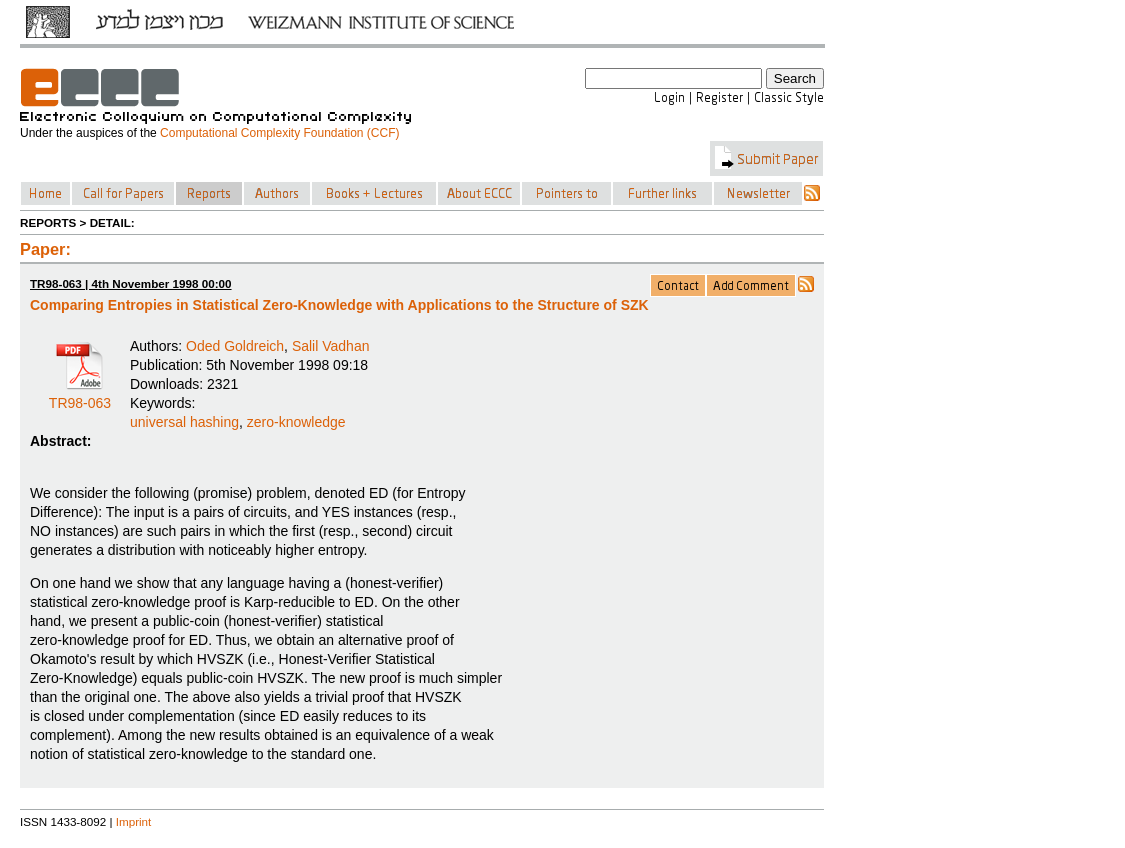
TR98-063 (80, 396)
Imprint (134, 821)
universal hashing (184, 422)
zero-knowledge (296, 422)
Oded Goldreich (235, 346)
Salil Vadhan (331, 346)
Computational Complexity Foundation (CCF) (279, 133)
